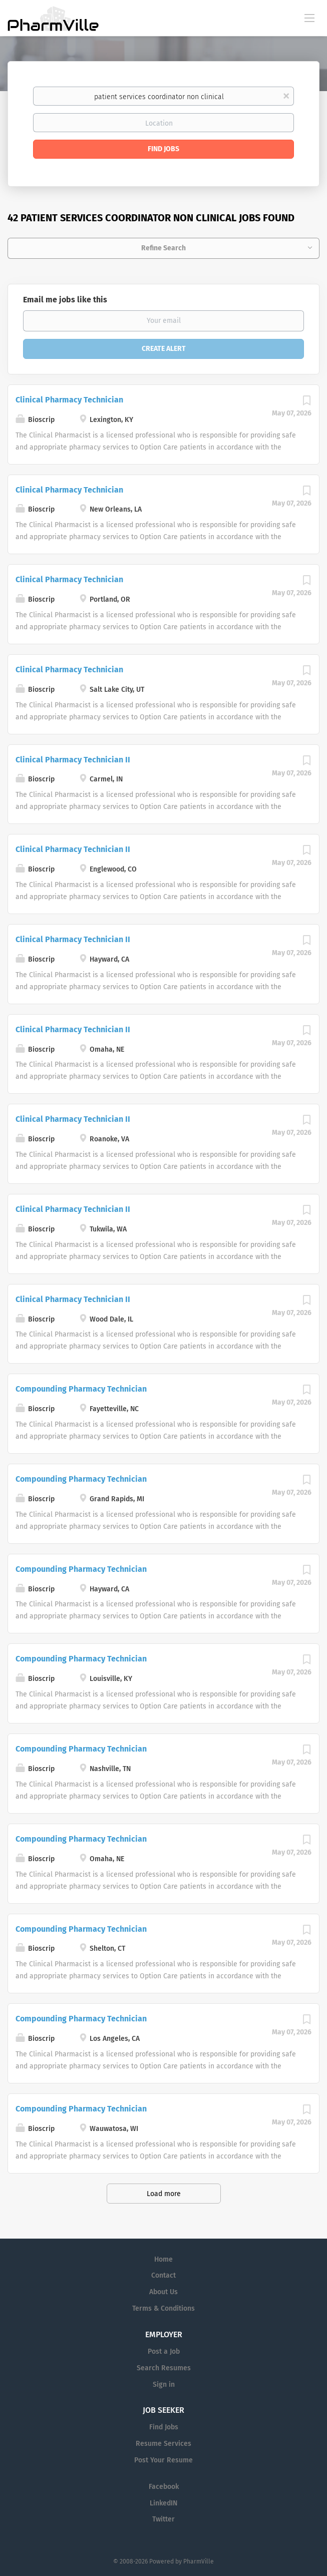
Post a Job (164, 2351)
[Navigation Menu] (309, 17)
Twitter (163, 2519)
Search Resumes (164, 2368)
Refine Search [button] (163, 248)
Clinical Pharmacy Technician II (73, 759)
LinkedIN (163, 2503)
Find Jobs (163, 149)
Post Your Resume (163, 2460)
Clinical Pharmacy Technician (69, 399)
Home (163, 2259)
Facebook (164, 2486)
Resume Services (163, 2443)
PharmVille (198, 2561)
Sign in (164, 2384)
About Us (163, 2292)
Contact (163, 2275)
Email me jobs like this (65, 299)
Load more (164, 2194)
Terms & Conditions (163, 2308)
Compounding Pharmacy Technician (81, 1389)
